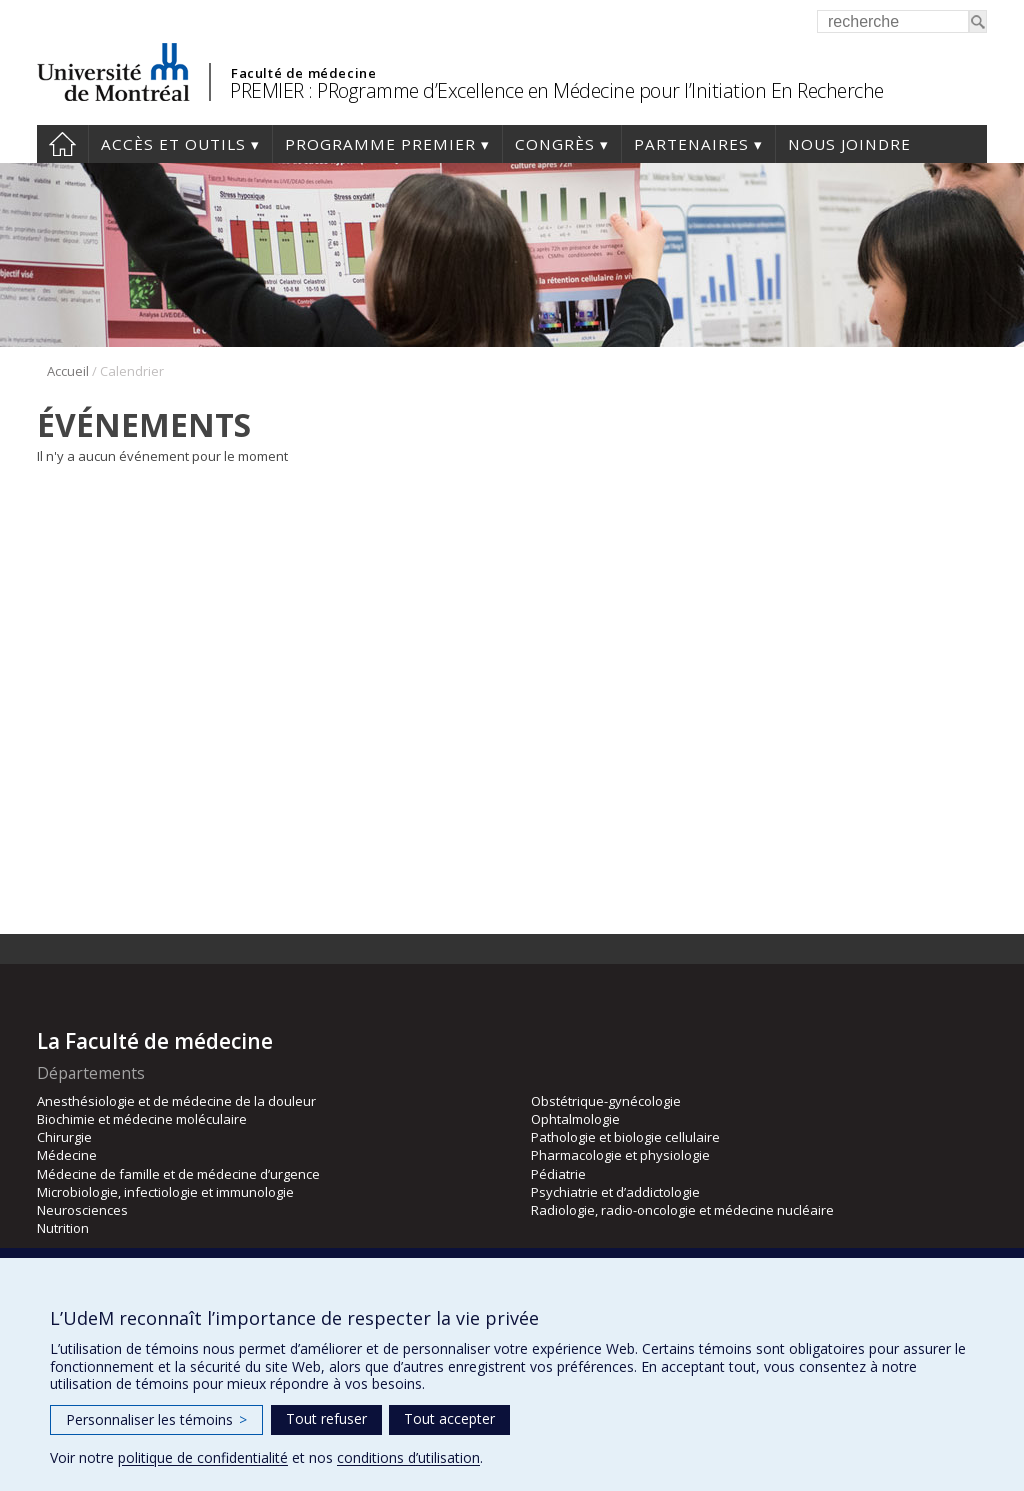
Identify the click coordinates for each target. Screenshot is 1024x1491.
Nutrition (63, 1228)
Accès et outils (173, 144)
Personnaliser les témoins (156, 1419)
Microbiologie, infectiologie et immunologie (165, 1192)
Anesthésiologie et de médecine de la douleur (176, 1101)
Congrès (555, 144)
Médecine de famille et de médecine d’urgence (178, 1174)
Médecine (67, 1155)
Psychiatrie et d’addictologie (615, 1192)
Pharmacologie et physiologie (620, 1155)
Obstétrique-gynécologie (606, 1101)
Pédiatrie (558, 1174)
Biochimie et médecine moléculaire (142, 1119)
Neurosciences (82, 1210)
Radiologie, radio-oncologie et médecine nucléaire (682, 1210)
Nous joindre (849, 144)
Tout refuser (326, 1418)
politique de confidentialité (203, 1457)
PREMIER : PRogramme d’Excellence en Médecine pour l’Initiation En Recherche (557, 90)
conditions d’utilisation (408, 1457)
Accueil (62, 144)
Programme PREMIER (380, 144)
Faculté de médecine (303, 73)
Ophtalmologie (575, 1119)
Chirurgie (64, 1137)
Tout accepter (449, 1418)
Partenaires (691, 144)
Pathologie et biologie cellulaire (625, 1137)
